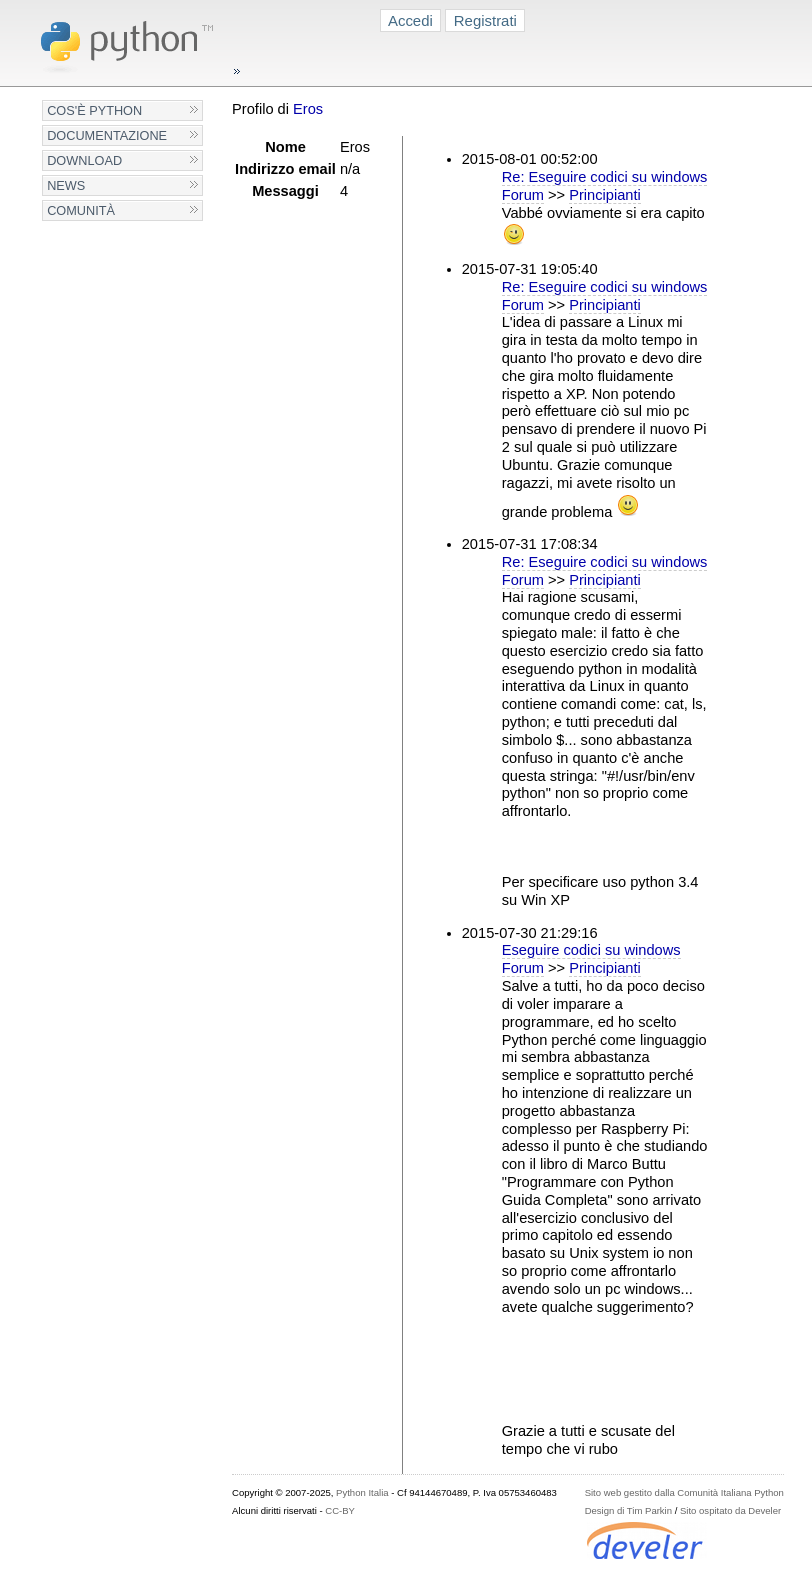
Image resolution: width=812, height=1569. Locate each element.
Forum (523, 195)
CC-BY (340, 1510)
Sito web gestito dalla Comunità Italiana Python (684, 1492)
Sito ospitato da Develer (730, 1510)
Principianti (605, 195)
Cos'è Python (94, 110)
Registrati (485, 20)
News (66, 185)
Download (84, 160)
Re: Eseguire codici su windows (605, 177)
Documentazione (107, 135)
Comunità (81, 210)
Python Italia (362, 1492)
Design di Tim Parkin (628, 1510)
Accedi (410, 20)
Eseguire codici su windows (591, 950)
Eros (308, 109)
